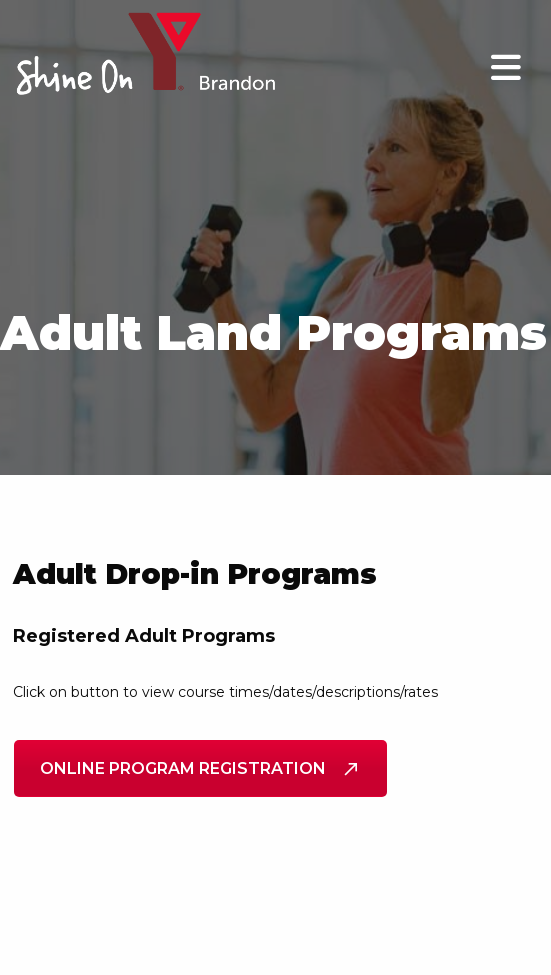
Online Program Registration (200, 768)
